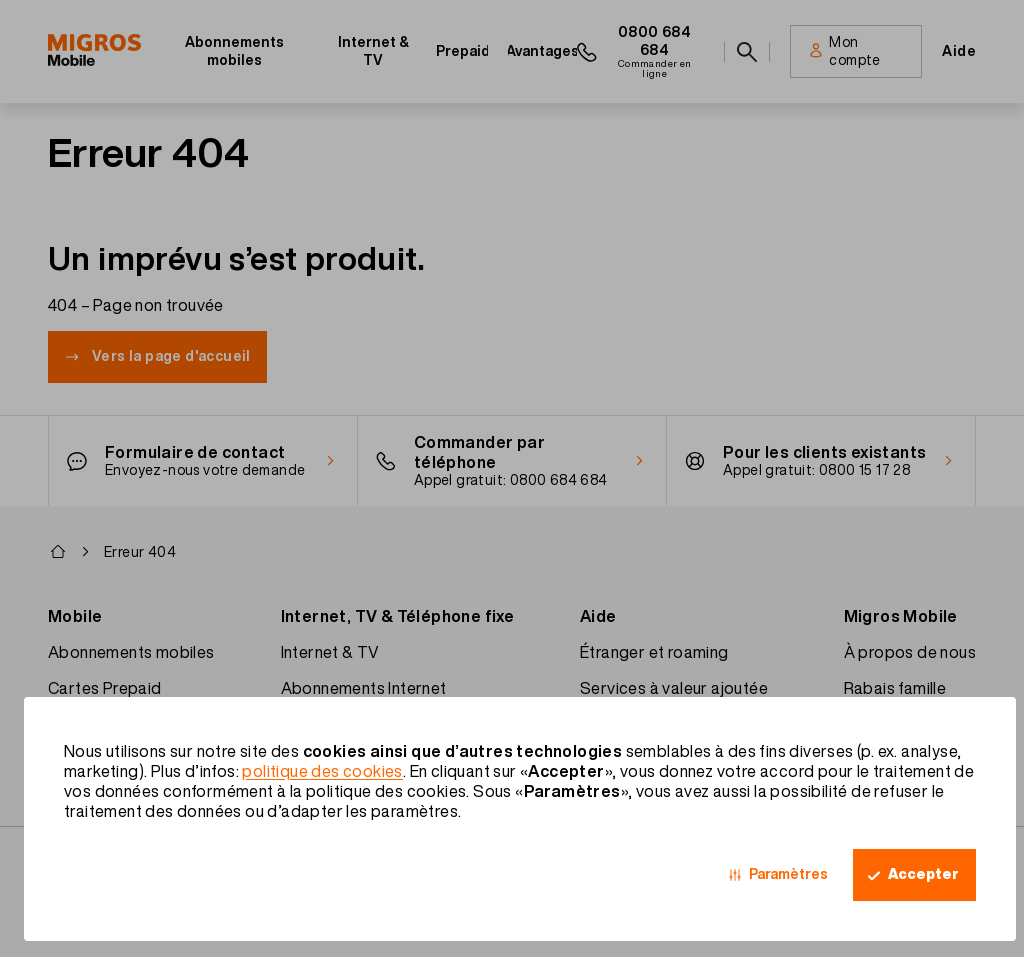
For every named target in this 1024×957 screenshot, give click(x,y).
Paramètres (788, 874)
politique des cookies (322, 771)
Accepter (923, 874)
